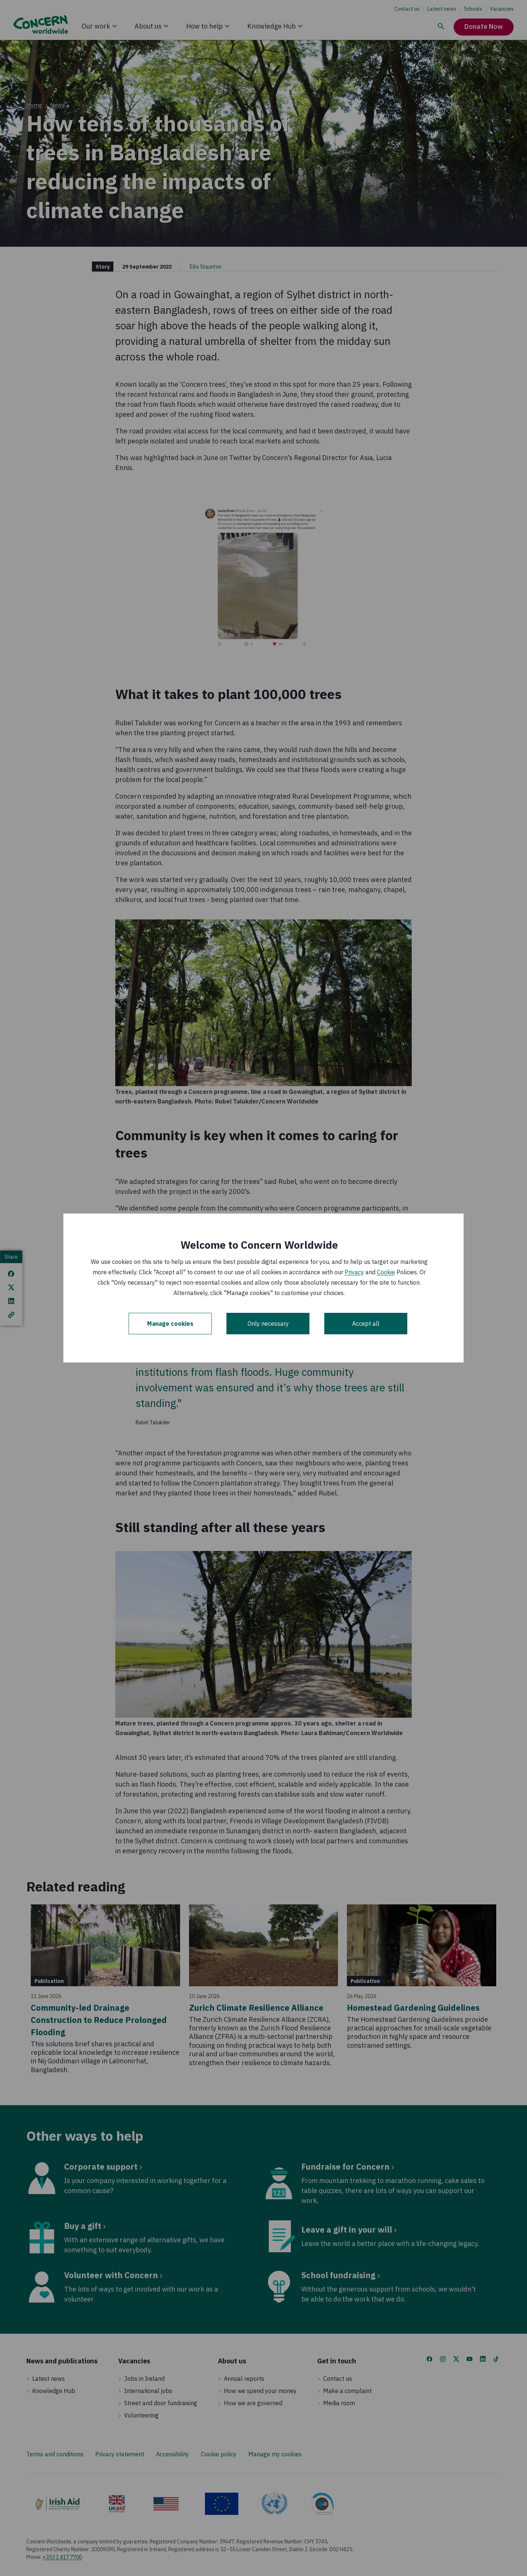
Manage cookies (170, 1323)
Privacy (354, 1272)
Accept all (365, 1323)
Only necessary (268, 1323)
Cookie (386, 1272)
